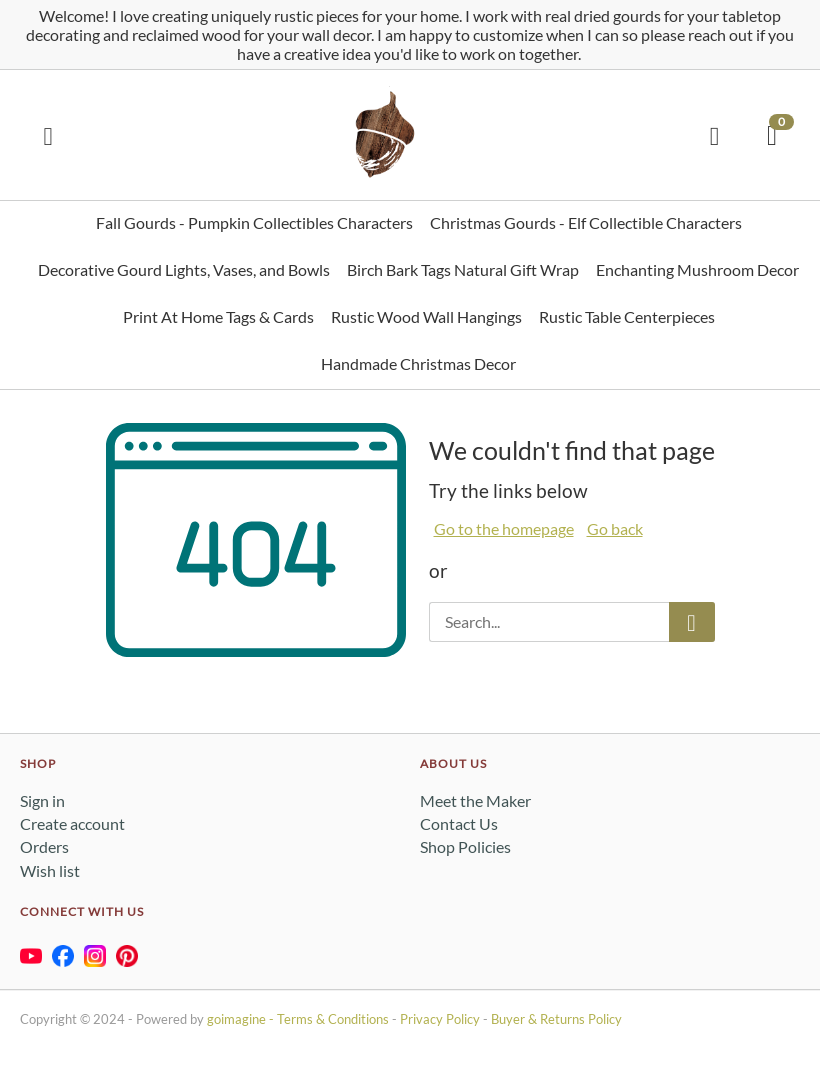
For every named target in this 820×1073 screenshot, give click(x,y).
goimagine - (242, 1019)
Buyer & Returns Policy (556, 1019)
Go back (615, 528)
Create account (72, 823)
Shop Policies (465, 846)
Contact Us (459, 823)
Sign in (42, 800)
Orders (44, 846)
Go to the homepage (504, 528)
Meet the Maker (475, 800)
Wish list (50, 870)
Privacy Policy (440, 1019)
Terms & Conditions (333, 1019)
